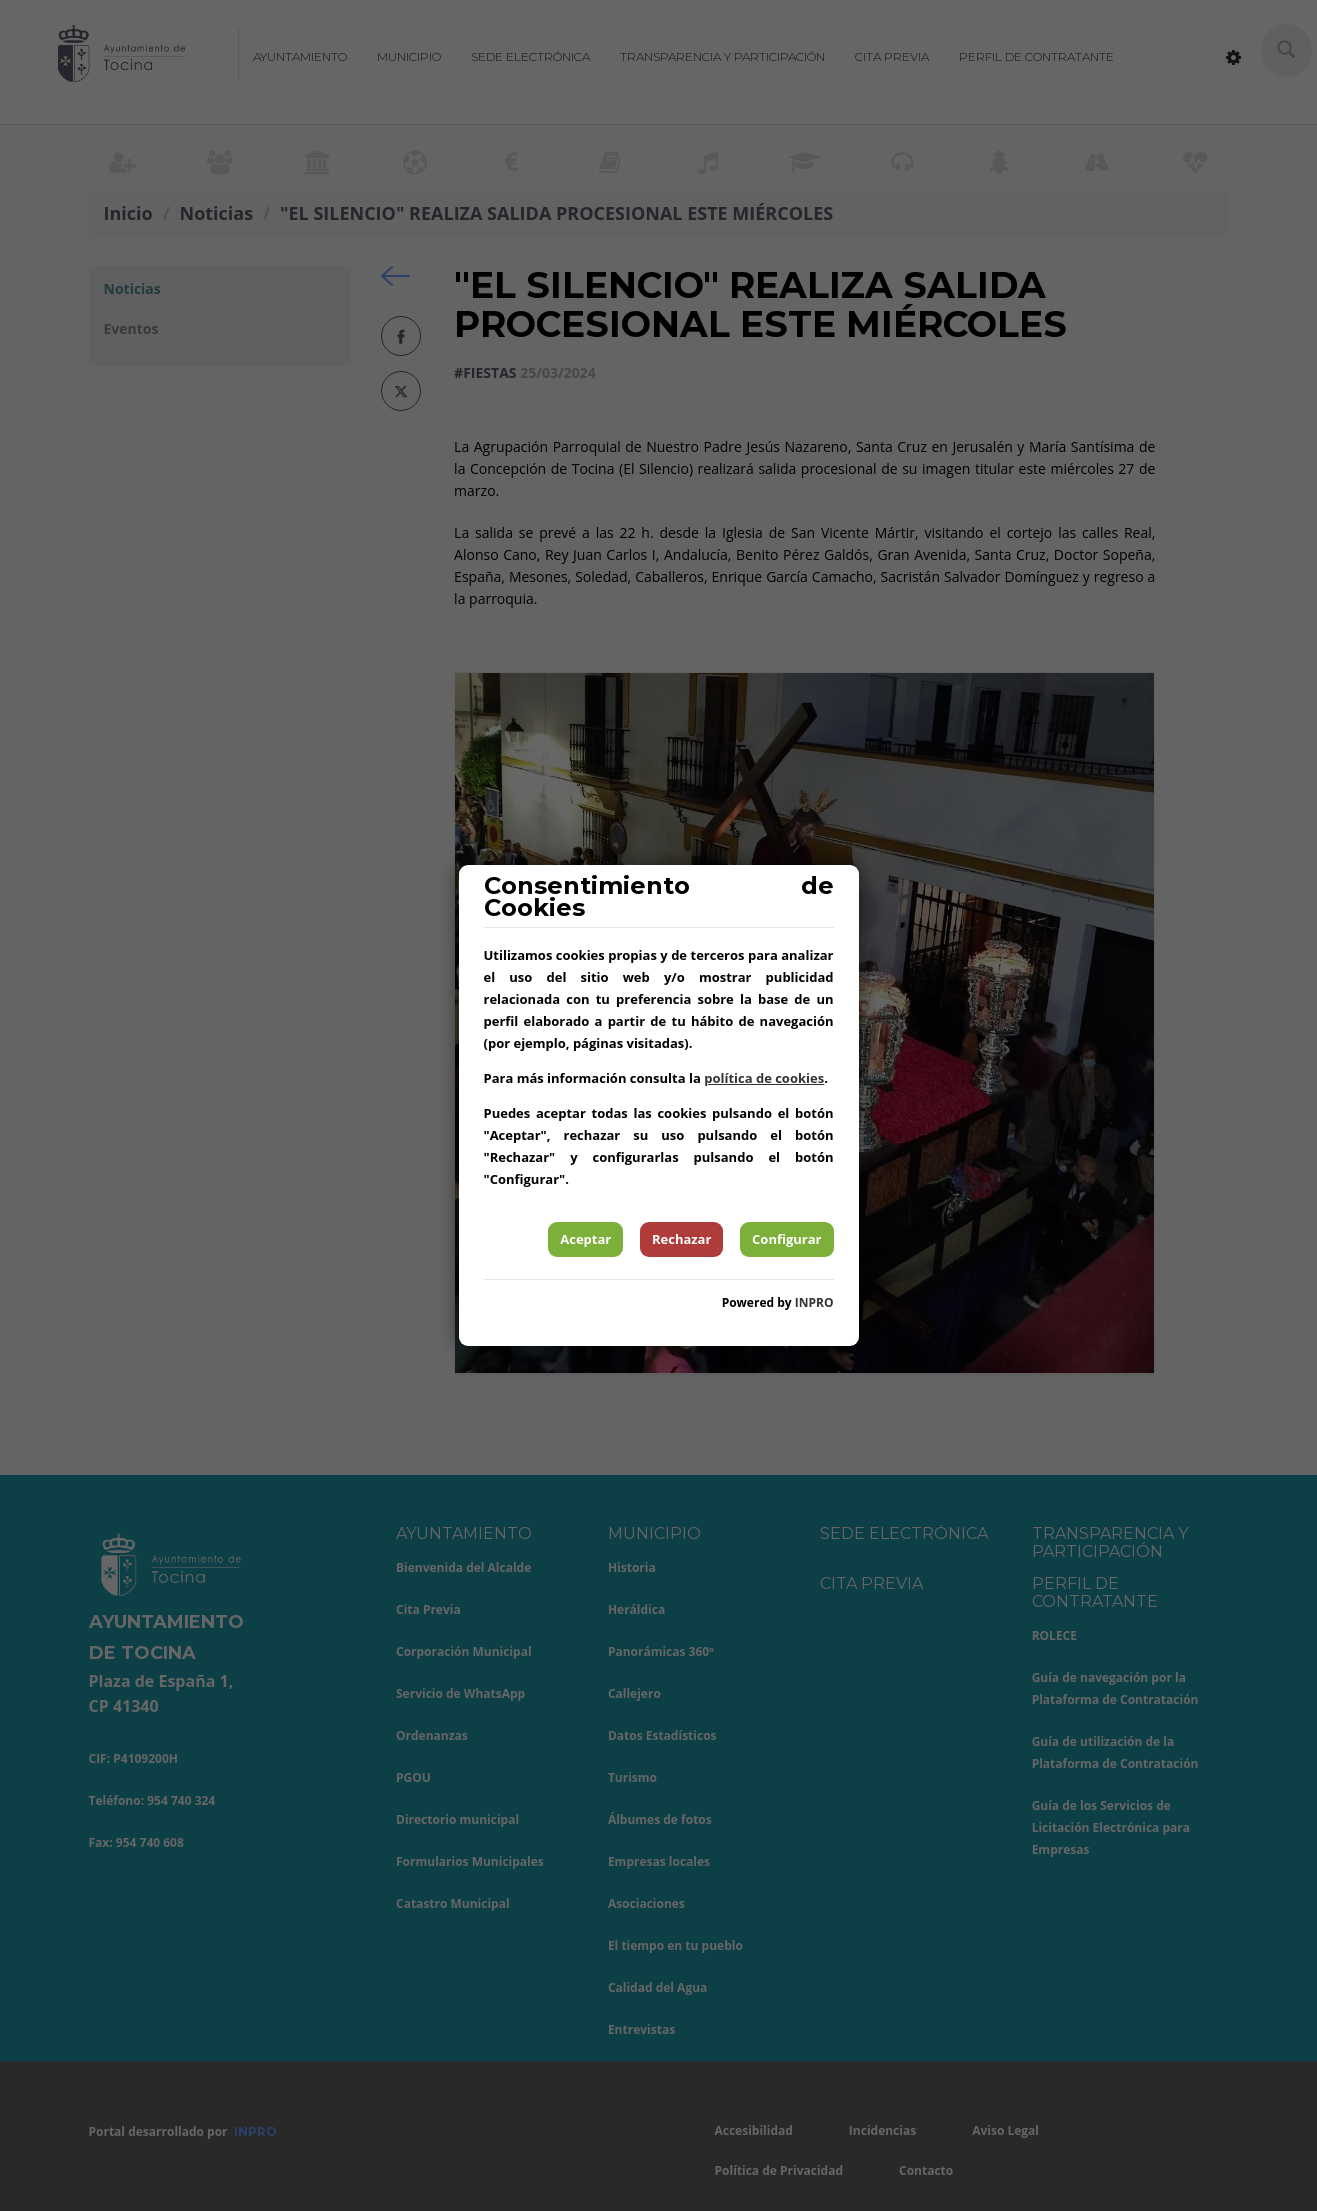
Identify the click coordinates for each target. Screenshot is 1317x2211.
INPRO (814, 1302)
